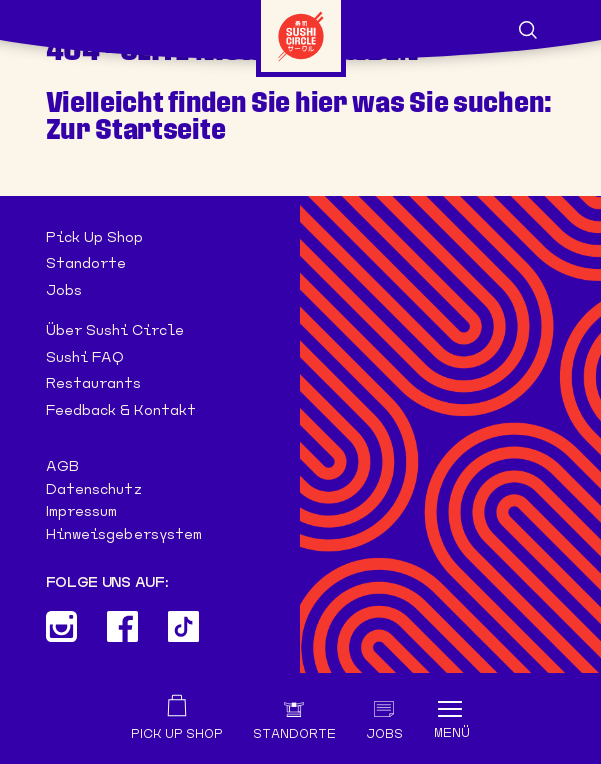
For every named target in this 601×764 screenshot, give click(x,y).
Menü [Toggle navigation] (452, 733)
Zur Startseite (136, 129)
